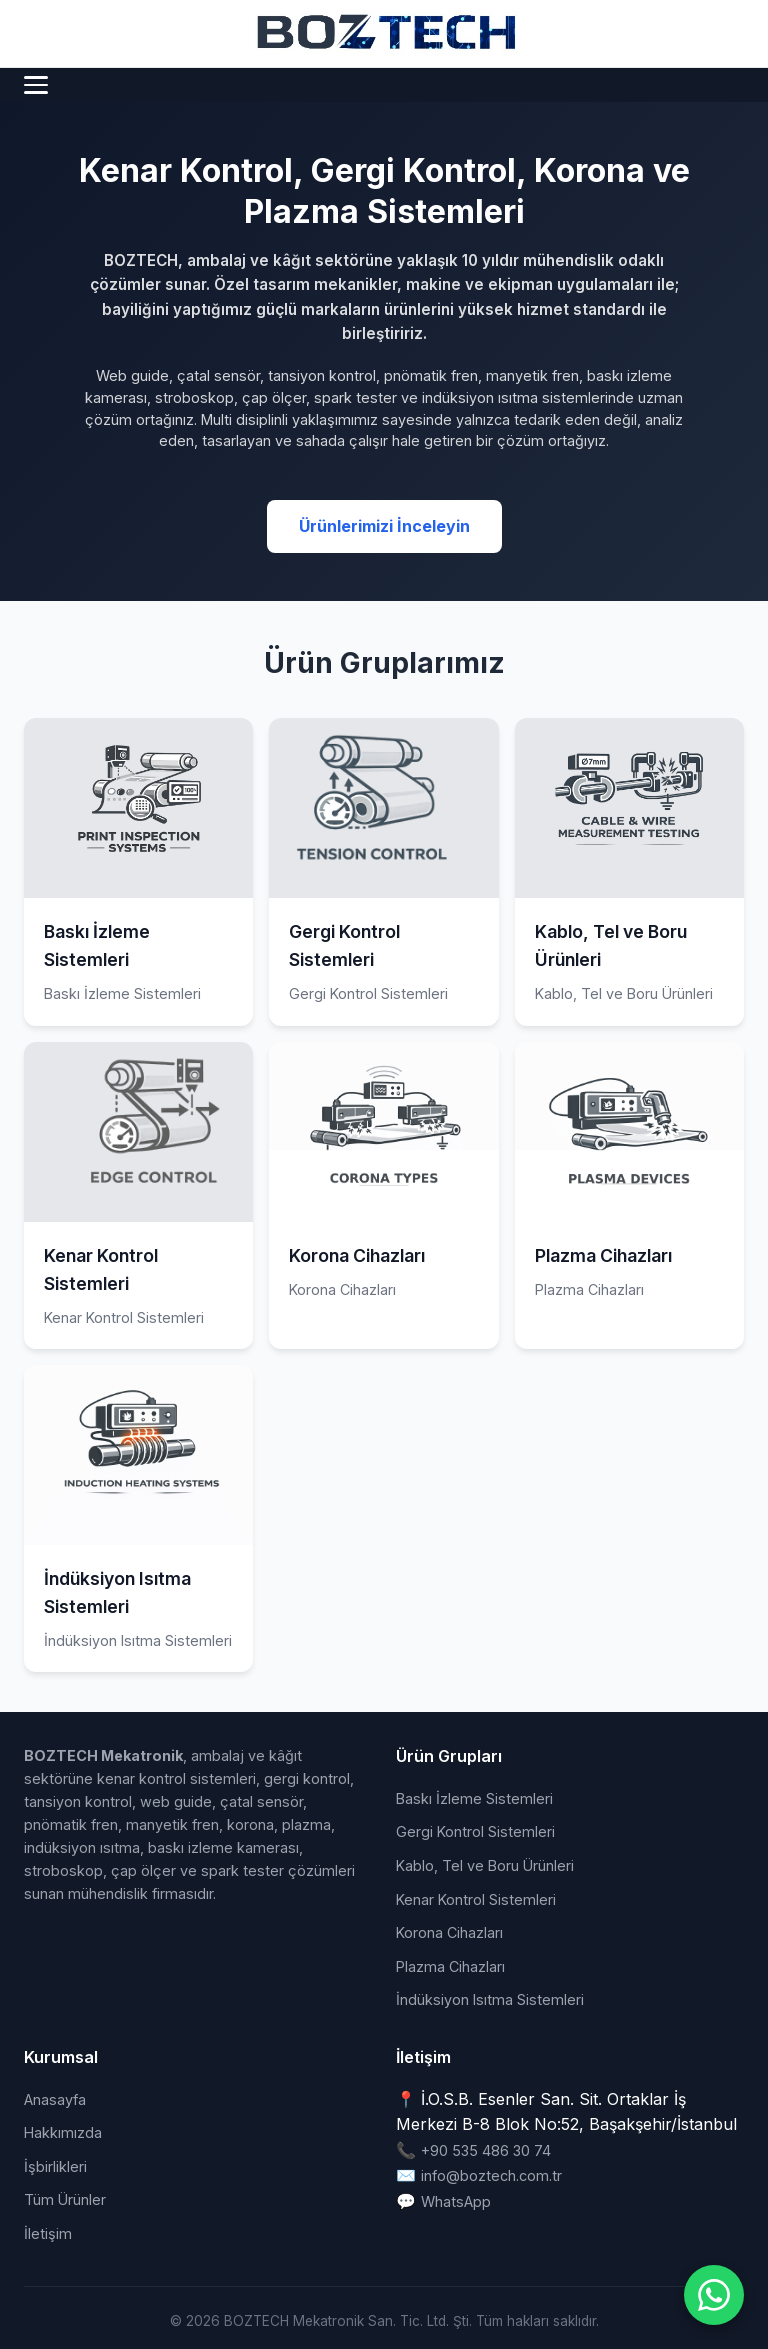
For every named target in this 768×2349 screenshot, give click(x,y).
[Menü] (36, 85)
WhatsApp (456, 2201)
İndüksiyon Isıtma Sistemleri (490, 1999)
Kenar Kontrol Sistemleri (476, 1899)
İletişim (48, 2233)
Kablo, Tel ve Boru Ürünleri (485, 1865)
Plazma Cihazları (450, 1966)
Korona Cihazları (449, 1932)
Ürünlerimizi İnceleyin (384, 526)
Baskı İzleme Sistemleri (474, 1798)
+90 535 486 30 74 (486, 2150)
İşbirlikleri (55, 2166)
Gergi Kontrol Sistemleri (475, 1831)
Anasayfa (55, 2099)
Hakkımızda (63, 2132)
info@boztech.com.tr (491, 2175)
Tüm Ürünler (65, 2199)
